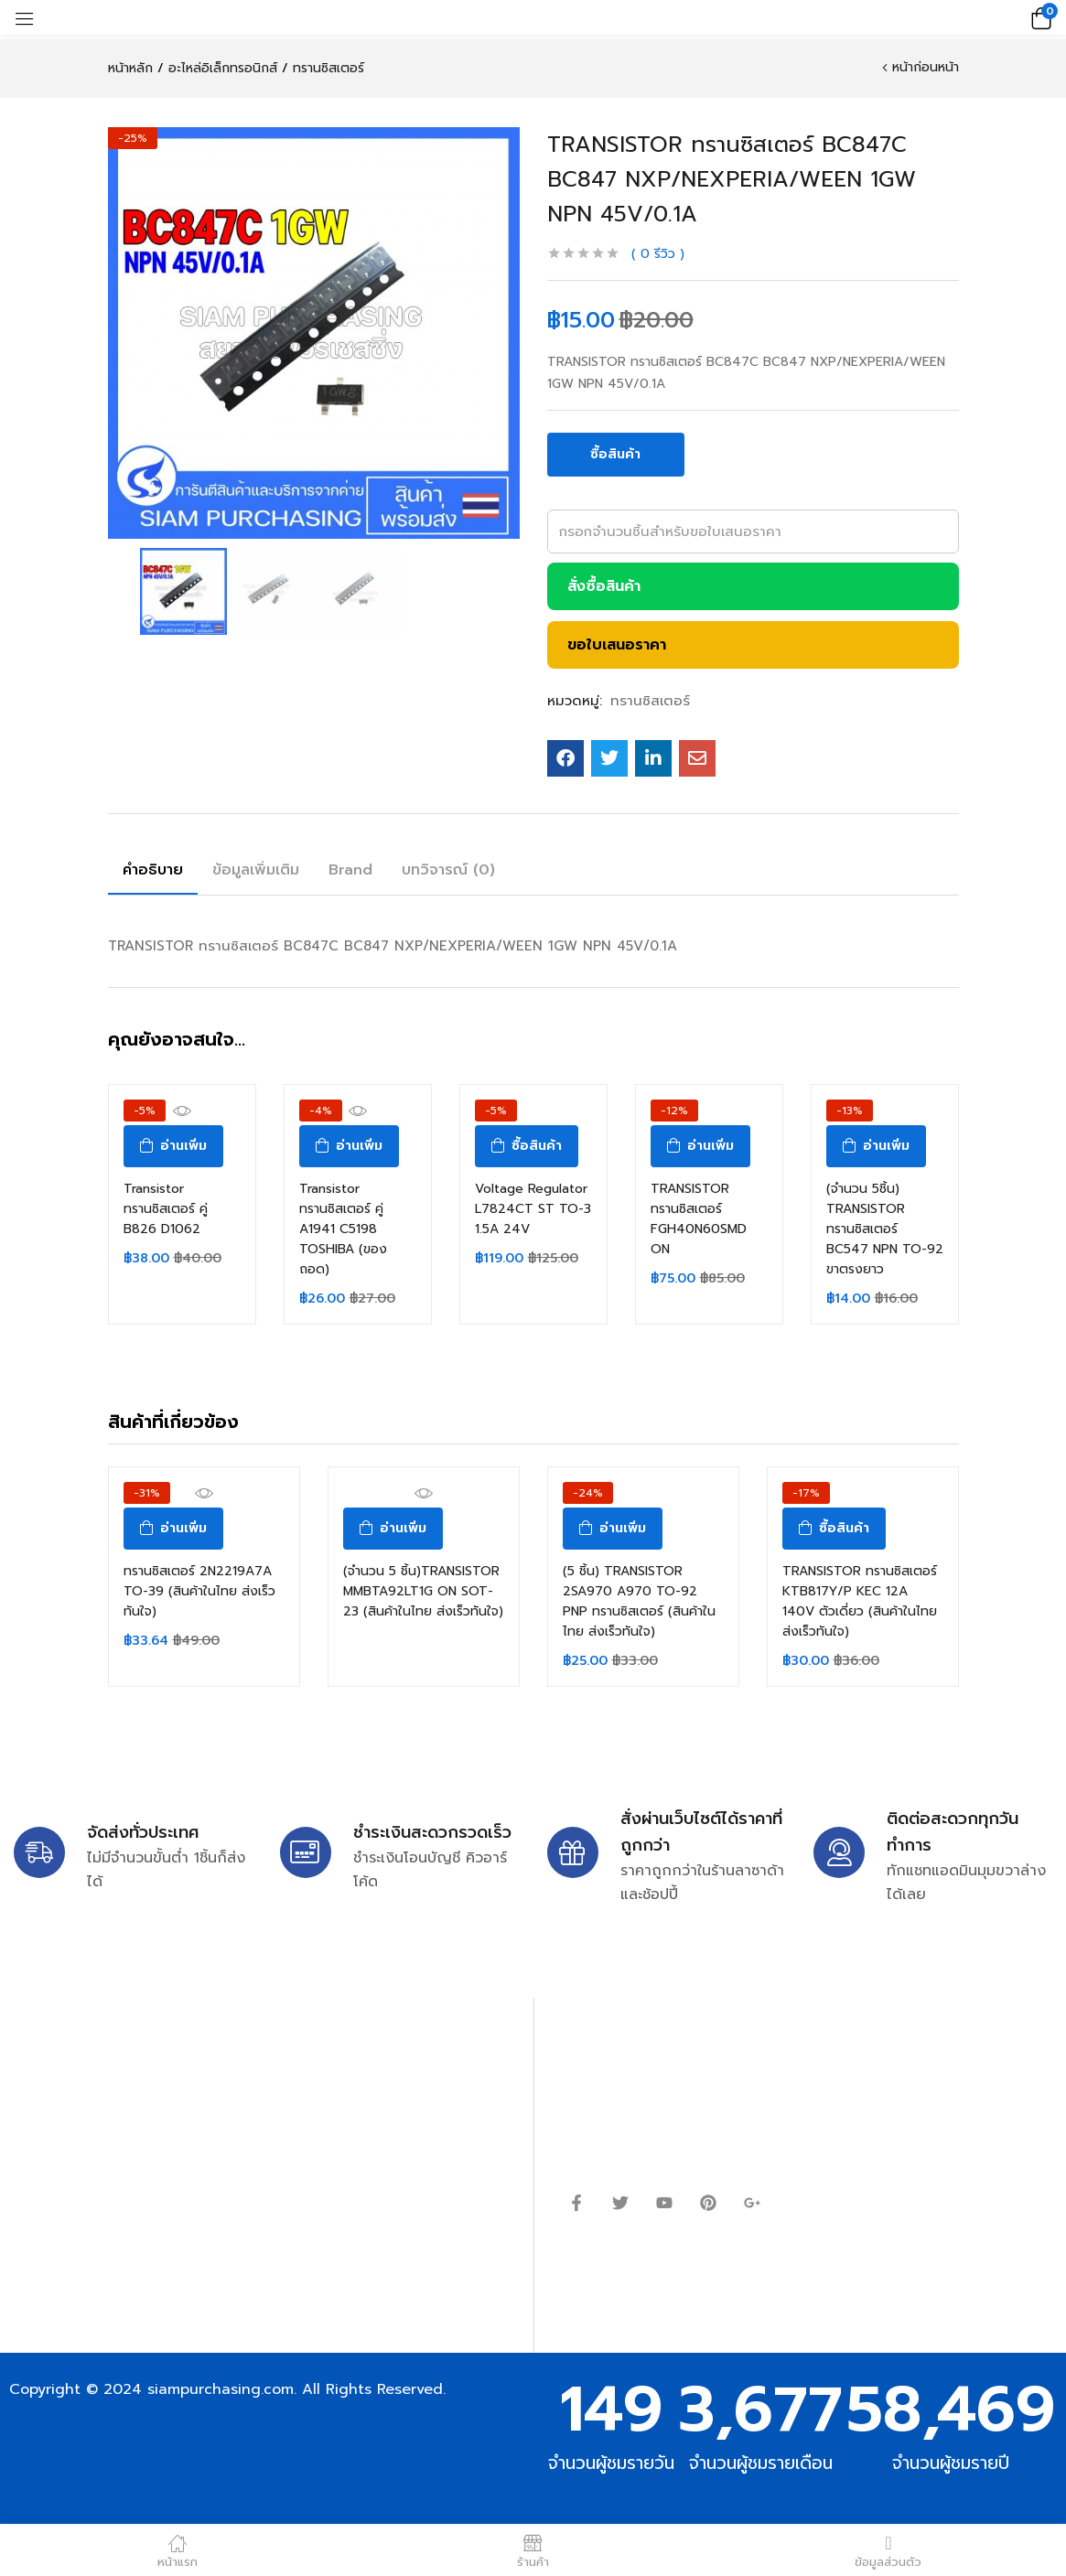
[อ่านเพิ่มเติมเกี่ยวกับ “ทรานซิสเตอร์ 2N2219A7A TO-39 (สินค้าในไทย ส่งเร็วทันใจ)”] (173, 1529)
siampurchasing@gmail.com (171, 2098)
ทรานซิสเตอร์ (328, 68)
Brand (350, 870)
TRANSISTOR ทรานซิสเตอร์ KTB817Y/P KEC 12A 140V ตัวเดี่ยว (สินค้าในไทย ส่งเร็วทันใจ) (859, 1601)
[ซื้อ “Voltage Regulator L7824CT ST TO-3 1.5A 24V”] (526, 1146)
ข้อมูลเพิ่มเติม (255, 870)
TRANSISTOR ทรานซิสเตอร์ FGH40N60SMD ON (699, 1219)
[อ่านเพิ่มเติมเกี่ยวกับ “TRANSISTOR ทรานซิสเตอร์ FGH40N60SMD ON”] (700, 1146)
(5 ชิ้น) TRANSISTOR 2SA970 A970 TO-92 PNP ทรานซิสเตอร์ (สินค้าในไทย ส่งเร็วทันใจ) (639, 1601)
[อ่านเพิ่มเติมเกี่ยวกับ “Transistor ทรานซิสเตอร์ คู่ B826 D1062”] (173, 1146)
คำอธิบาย (153, 870)
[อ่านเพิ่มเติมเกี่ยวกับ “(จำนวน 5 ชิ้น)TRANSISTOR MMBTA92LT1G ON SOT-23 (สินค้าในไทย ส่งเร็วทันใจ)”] (393, 1529)
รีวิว (658, 253)
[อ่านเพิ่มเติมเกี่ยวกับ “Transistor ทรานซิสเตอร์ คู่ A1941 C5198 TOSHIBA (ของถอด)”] (349, 1146)
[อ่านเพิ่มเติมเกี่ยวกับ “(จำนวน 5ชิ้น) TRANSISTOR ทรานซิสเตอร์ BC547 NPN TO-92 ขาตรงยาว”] (876, 1146)
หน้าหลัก (130, 68)
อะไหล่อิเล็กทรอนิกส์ (222, 68)
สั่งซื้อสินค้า (604, 586)
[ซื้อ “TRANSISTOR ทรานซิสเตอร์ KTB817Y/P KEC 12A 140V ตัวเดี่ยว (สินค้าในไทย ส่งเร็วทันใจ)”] (834, 1529)
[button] (1038, 17)
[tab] (153, 873)
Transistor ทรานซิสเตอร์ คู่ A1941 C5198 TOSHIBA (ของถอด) (343, 1229)
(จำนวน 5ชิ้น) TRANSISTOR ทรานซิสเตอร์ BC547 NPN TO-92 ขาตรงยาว (884, 1229)
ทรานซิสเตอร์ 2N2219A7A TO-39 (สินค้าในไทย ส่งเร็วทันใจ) (199, 1591)
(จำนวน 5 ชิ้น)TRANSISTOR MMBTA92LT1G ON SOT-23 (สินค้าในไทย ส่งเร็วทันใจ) (423, 1591)
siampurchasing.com (220, 2389)
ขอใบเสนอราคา (616, 645)
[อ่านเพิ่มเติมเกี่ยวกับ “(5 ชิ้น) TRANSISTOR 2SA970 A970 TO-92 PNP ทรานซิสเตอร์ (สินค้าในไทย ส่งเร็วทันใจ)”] (612, 1529)
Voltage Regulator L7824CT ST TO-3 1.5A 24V (533, 1209)
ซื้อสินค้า (615, 454)
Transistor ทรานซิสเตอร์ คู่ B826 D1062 (166, 1209)
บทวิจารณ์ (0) (448, 870)
